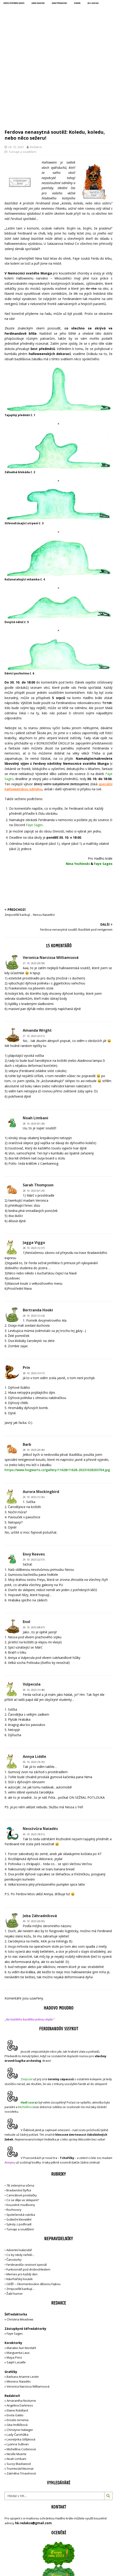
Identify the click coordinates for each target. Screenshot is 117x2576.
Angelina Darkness (19, 2333)
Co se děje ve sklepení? (22, 2128)
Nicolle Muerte (16, 2382)
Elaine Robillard (17, 2338)
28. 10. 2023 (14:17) (34, 1301)
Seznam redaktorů (38, 3)
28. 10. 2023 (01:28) (34, 1051)
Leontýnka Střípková (21, 2367)
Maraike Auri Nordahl (21, 2276)
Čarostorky (14, 2187)
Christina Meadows (20, 2247)
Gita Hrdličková (17, 2353)
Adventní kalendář (19, 2178)
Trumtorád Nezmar (20, 2396)
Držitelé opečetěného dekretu (13, 3)
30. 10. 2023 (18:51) (34, 1762)
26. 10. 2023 (16, 75)
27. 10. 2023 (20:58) (34, 891)
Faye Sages (15, 2261)
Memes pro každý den (22, 2202)
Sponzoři (77, 3)
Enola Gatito (15, 2343)
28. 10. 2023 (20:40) (34, 1377)
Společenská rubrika (20, 2142)
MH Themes (86, 2565)
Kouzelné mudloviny (20, 2133)
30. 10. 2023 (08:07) (34, 1555)
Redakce (36, 75)
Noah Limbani (16, 2387)
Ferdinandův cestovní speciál (26, 2192)
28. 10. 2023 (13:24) (34, 1243)
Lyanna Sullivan (18, 2372)
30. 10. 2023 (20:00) (34, 1849)
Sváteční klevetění (18, 2147)
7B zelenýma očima (20, 2113)
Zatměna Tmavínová (21, 2401)
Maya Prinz (14, 2285)
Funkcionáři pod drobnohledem (28, 2197)
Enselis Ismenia (17, 2348)
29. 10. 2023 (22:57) (34, 1487)
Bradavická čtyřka (18, 2118)
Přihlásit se (12, 2548)
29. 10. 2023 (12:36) (34, 1425)
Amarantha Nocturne (21, 2328)
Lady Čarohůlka (17, 2362)
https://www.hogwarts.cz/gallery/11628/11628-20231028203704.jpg (57, 1398)
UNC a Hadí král (93, 3)
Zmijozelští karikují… (20, 2217)
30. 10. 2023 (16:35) (34, 1689)
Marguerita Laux (18, 2280)
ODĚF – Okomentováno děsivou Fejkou (33, 2212)
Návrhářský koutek (19, 2207)
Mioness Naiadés (19, 2309)
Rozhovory (13, 2137)
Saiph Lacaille (16, 2290)
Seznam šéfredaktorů (59, 3)
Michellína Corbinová (21, 2377)
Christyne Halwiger (20, 2358)
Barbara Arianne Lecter (23, 2304)
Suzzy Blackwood (19, 2392)
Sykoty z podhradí (18, 2152)
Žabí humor (14, 2221)
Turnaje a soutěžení (22, 80)
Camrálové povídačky (21, 2123)
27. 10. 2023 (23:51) (34, 964)
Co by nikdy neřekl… (20, 2183)
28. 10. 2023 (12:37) (34, 1175)
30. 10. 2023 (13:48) (34, 1617)
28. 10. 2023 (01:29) (34, 1118)
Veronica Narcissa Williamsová (28, 2314)
